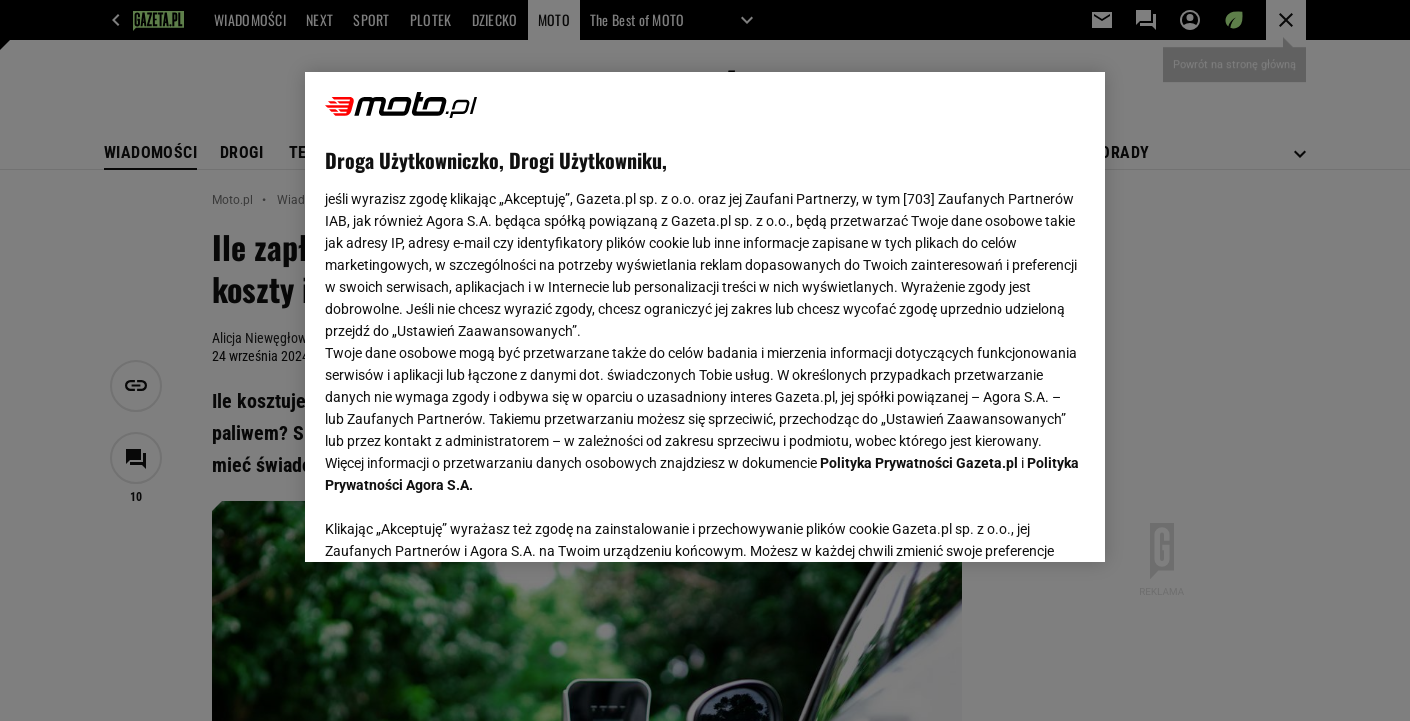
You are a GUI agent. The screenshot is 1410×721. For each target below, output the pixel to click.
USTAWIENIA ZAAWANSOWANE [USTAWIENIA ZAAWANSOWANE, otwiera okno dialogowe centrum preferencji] (455, 522)
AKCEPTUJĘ (1017, 523)
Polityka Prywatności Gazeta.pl (919, 463)
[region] (705, 317)
